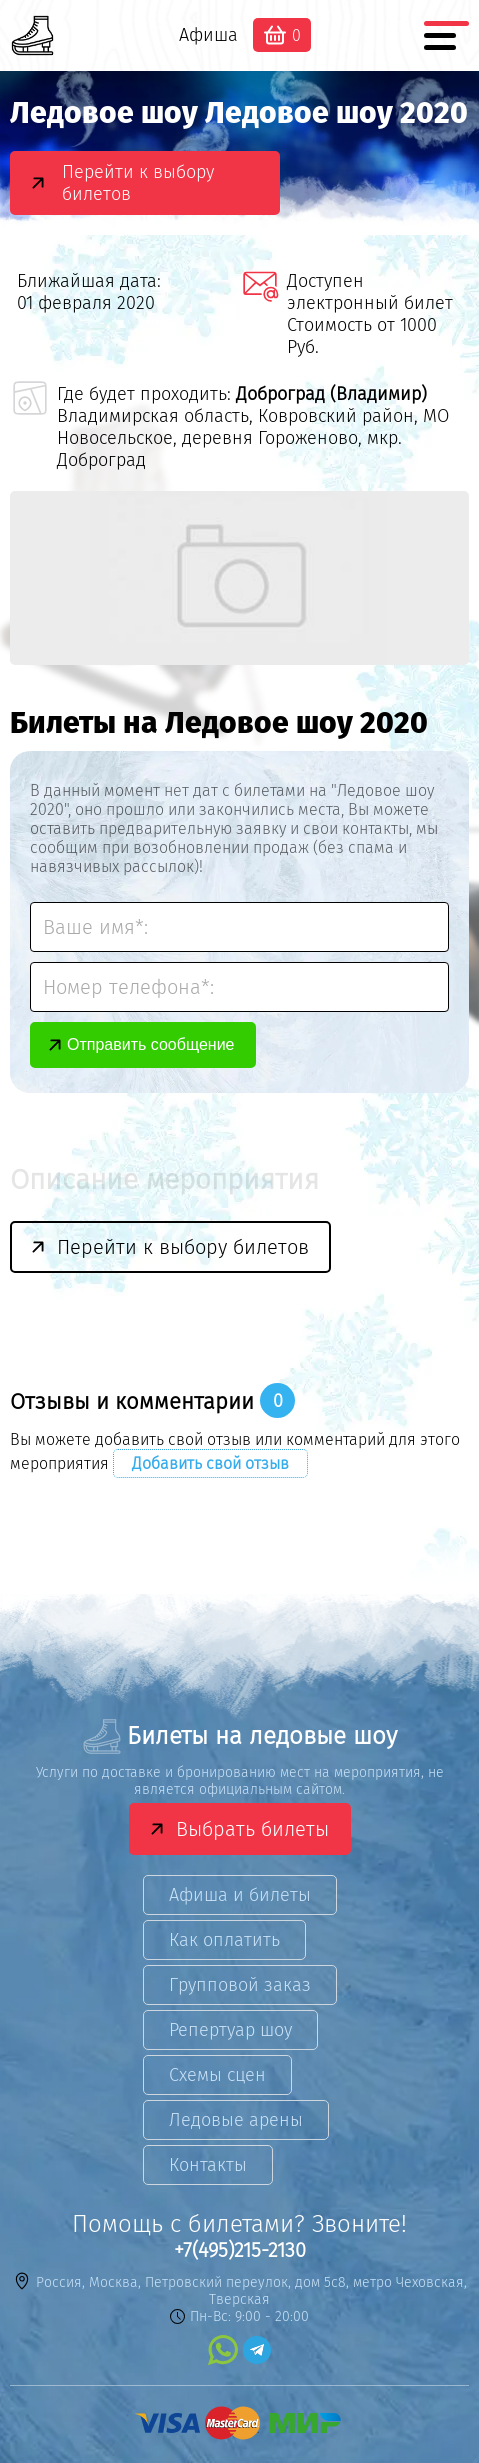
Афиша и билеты (240, 1895)
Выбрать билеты (252, 1829)
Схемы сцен (217, 2075)
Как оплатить (224, 1940)
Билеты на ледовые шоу (239, 1736)
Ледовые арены (236, 2120)
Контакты (208, 2165)
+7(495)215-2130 (240, 2250)
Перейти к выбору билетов (138, 183)
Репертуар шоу (230, 2030)
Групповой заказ (240, 1985)
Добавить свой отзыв (210, 1463)
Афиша (208, 35)
